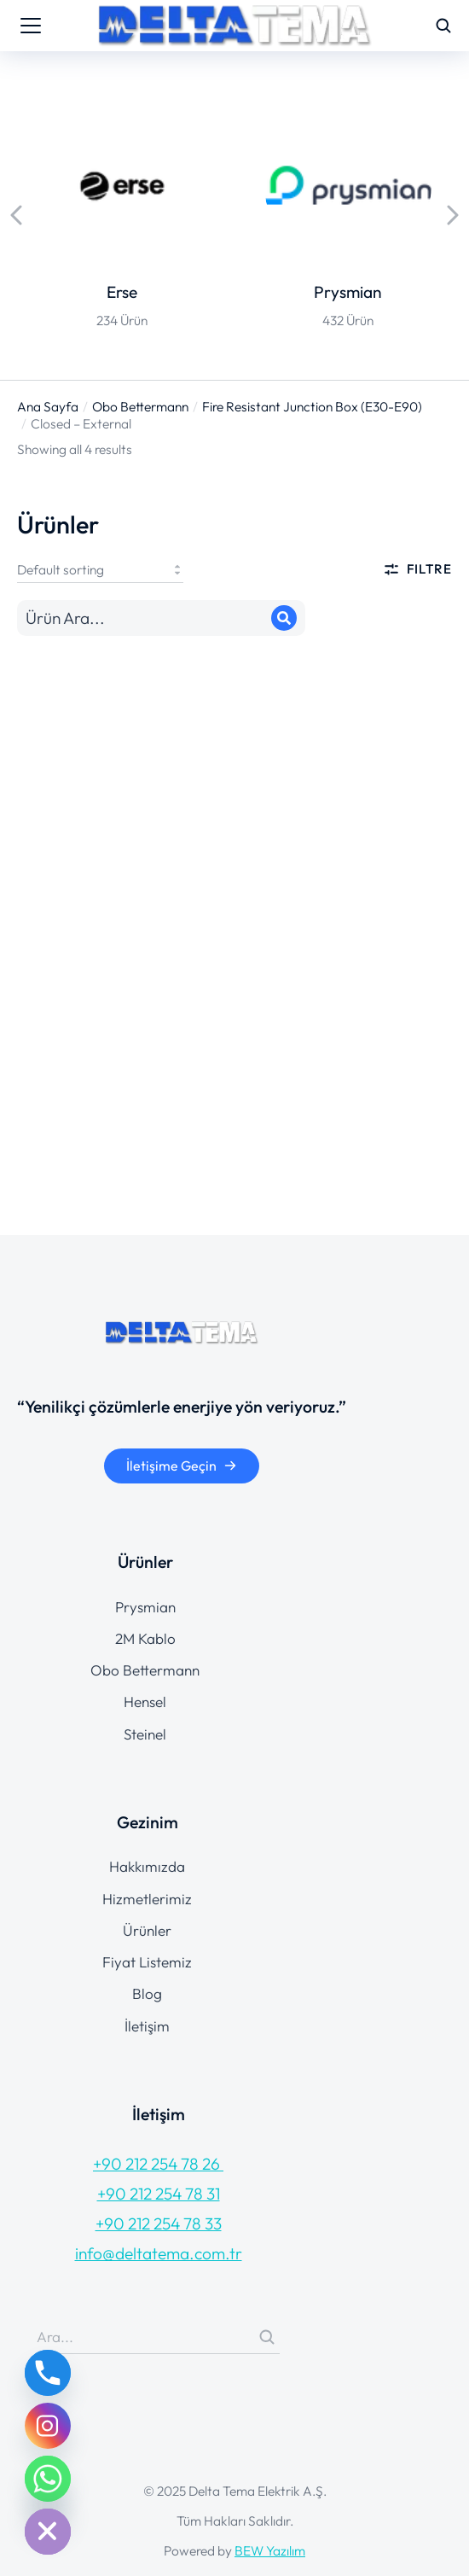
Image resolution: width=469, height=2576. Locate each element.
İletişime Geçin (181, 1465)
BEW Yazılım (269, 2550)
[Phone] (48, 2373)
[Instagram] (48, 2426)
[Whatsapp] (48, 2479)
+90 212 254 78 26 (158, 2163)
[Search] (284, 618)
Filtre (417, 569)
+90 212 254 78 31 (158, 2193)
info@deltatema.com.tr (158, 2253)
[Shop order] (100, 569)
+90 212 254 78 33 (159, 2223)
